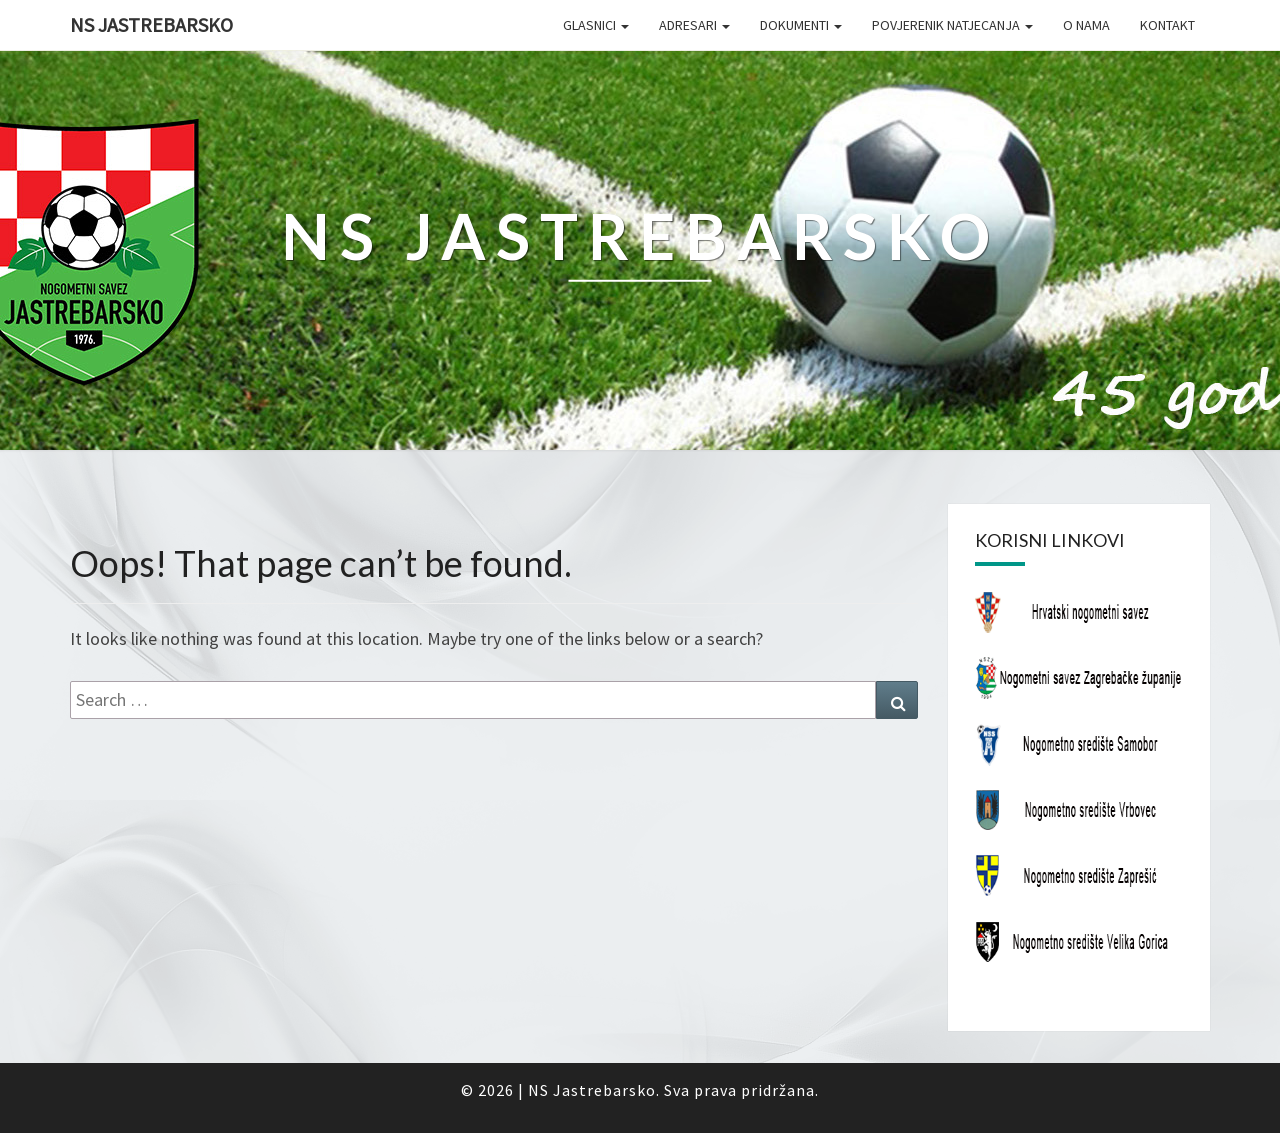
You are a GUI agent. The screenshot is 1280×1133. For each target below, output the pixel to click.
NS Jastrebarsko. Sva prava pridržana (671, 1090)
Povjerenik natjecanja (952, 25)
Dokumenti (801, 25)
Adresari (694, 25)
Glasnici (596, 25)
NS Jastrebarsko (151, 24)
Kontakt (1167, 25)
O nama (1086, 25)
